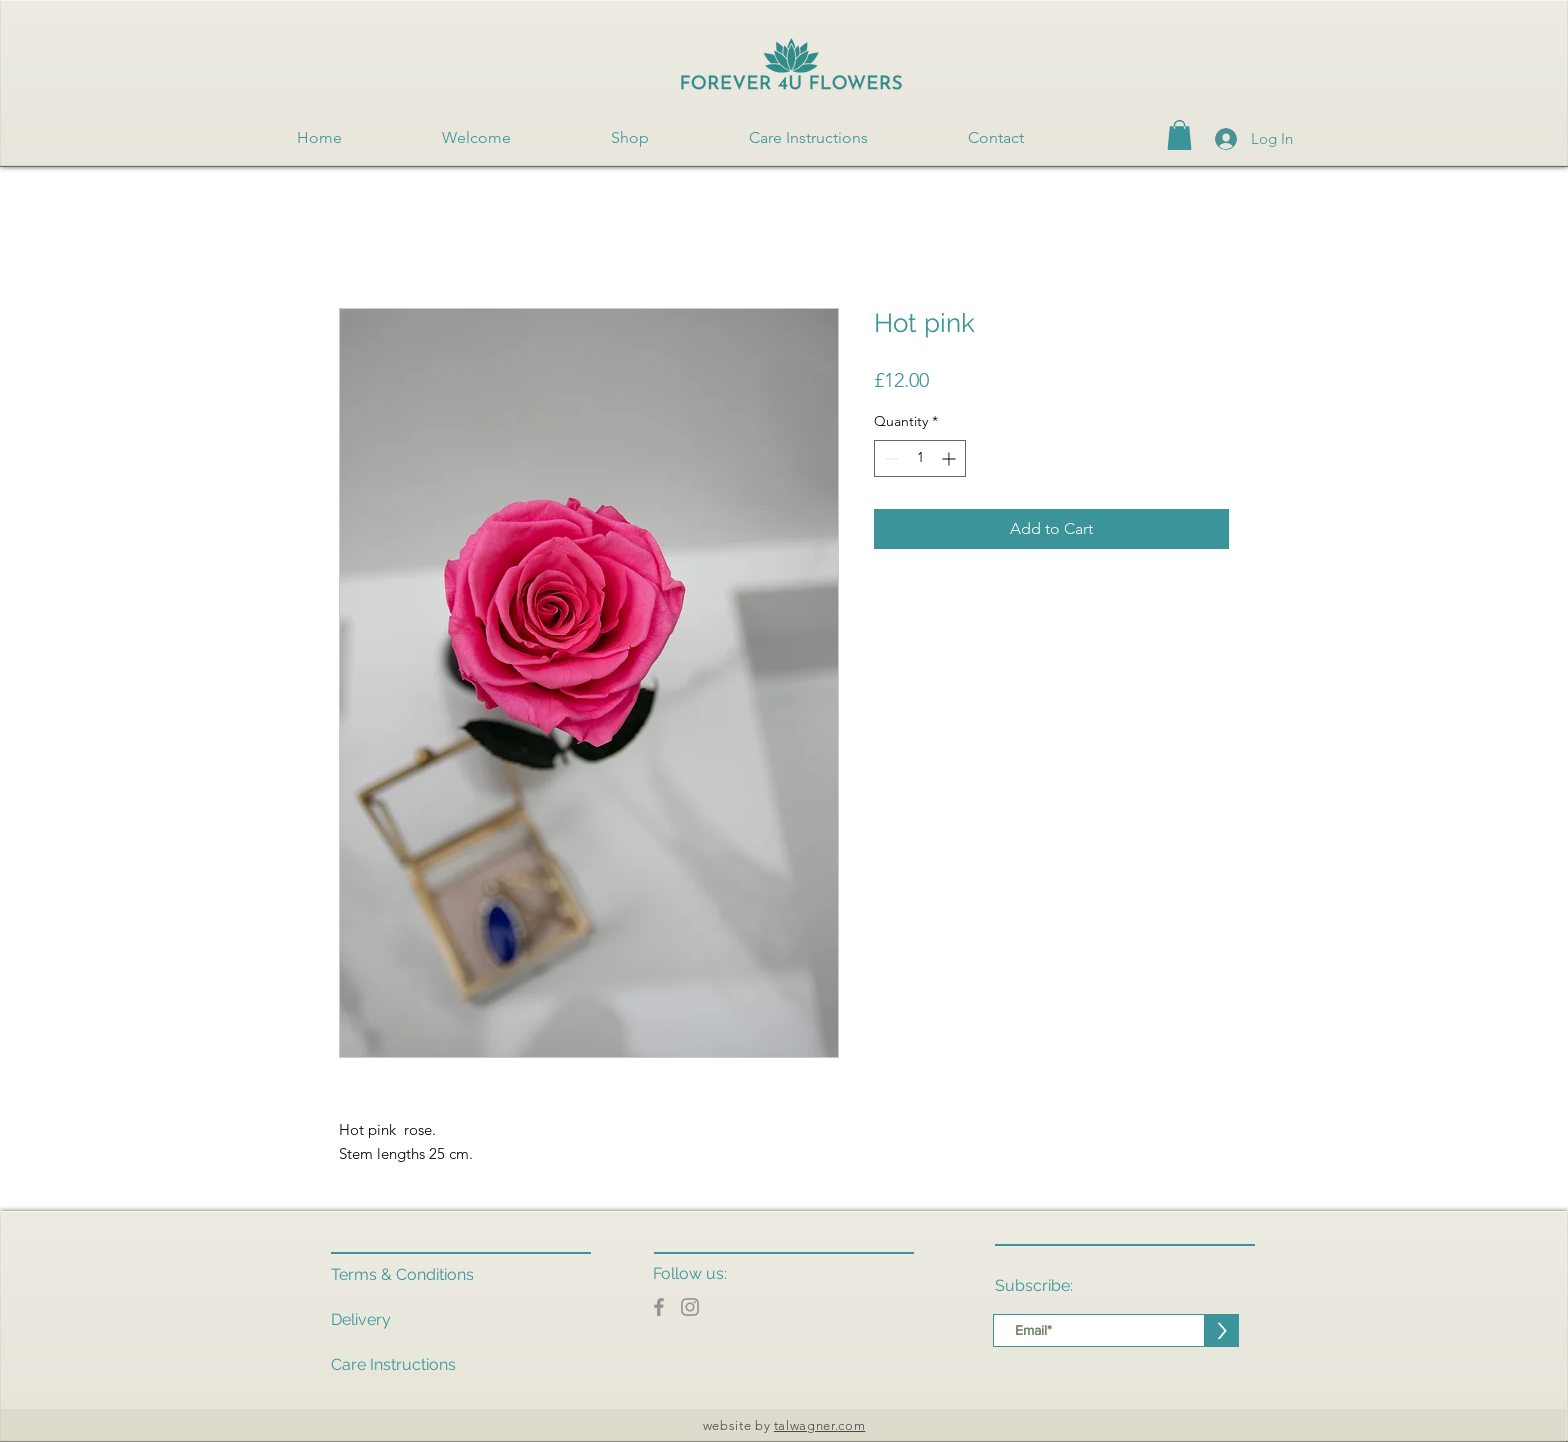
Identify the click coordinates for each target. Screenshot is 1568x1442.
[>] (1222, 1330)
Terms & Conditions (402, 1274)
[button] (1179, 135)
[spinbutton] (920, 458)
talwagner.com (819, 1425)
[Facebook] (659, 1307)
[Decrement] (889, 458)
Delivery (361, 1319)
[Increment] (950, 458)
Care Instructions (393, 1364)
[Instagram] (690, 1307)
